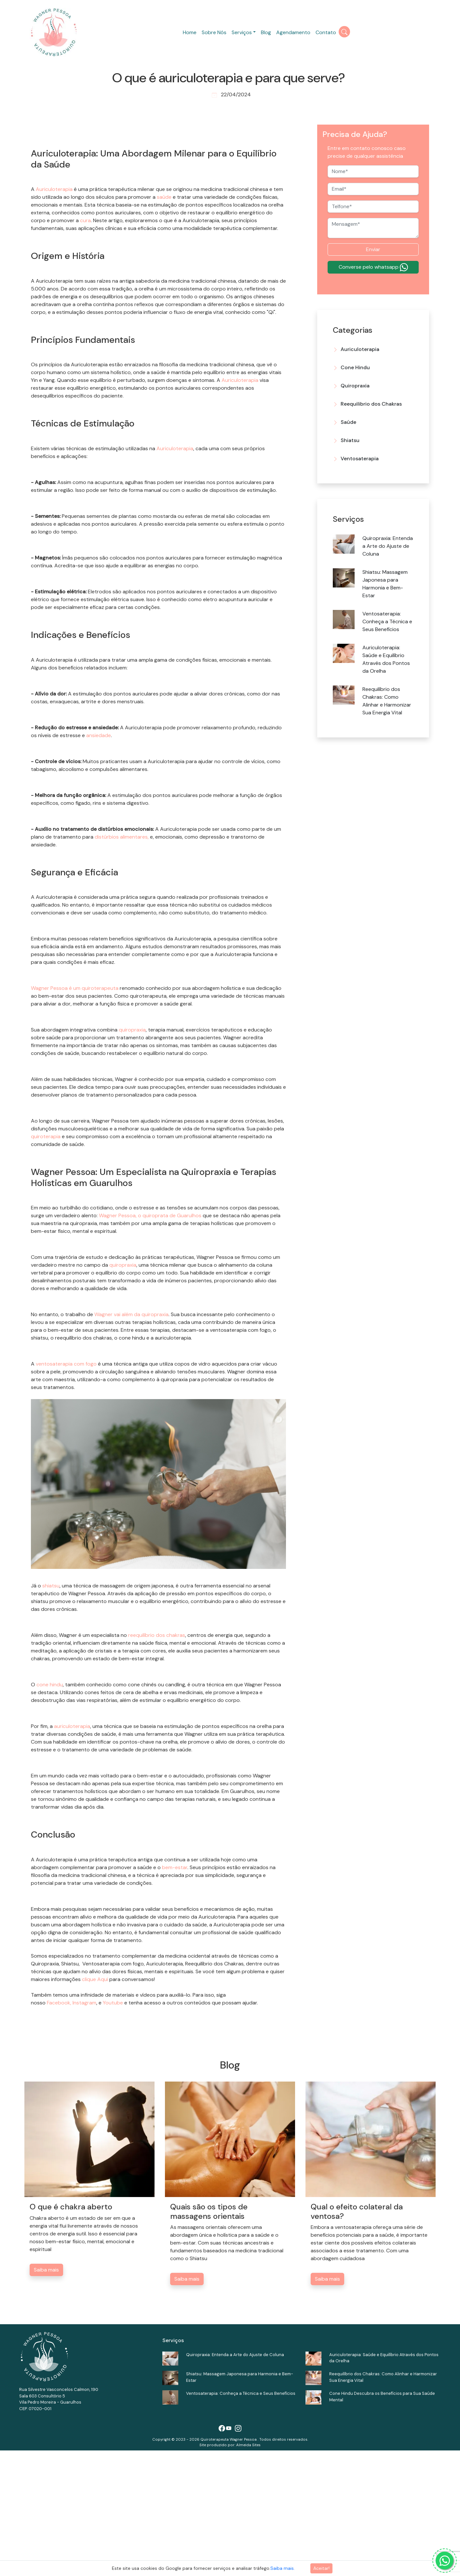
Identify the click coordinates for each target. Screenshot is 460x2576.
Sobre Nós (214, 32)
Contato (326, 32)
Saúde (348, 422)
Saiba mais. (282, 2568)
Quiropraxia (355, 385)
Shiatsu (350, 440)
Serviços (242, 32)
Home (189, 32)
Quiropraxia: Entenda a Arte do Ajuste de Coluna (387, 546)
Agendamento (293, 32)
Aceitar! (321, 2568)
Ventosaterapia (360, 458)
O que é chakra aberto (71, 2332)
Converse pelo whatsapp (373, 267)
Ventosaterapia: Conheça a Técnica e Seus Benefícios (387, 621)
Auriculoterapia (360, 349)
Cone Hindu (355, 367)
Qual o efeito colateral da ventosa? (357, 2337)
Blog (266, 32)
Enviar (373, 249)
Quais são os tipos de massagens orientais (209, 2337)
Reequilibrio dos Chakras (371, 403)
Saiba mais (46, 2395)
